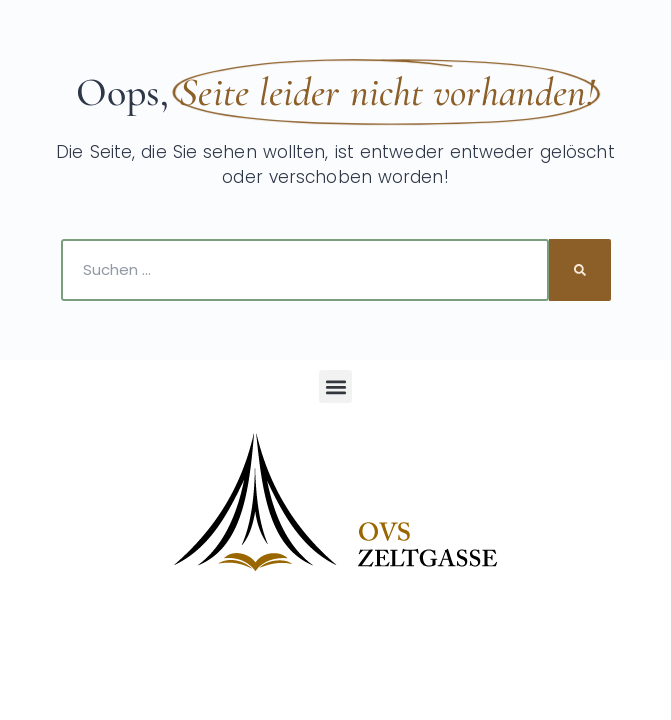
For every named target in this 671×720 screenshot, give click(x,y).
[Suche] (580, 270)
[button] (335, 386)
